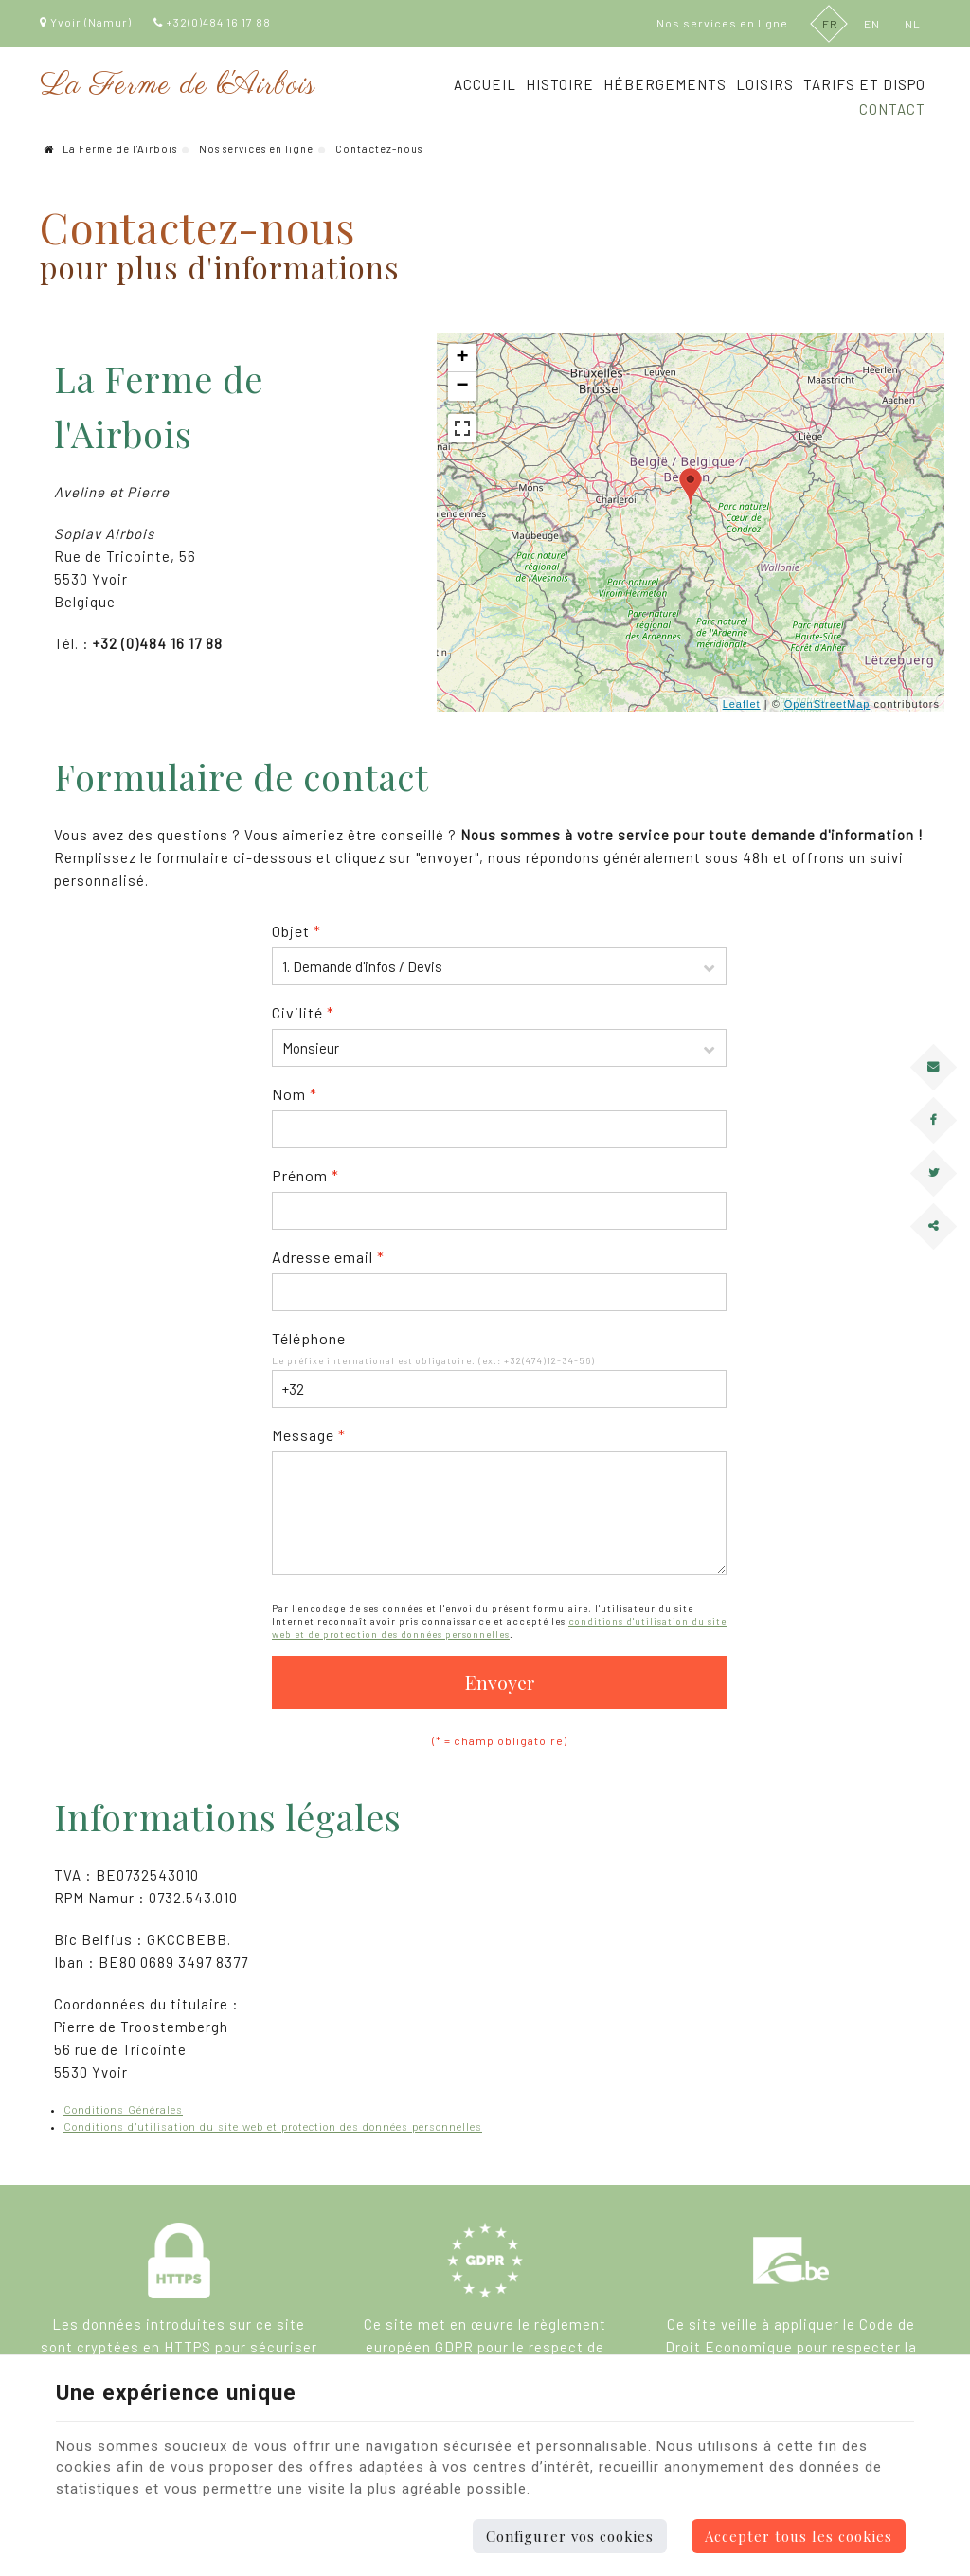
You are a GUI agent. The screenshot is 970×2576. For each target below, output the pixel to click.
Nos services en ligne (256, 148)
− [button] (463, 386)
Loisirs (765, 84)
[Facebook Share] (933, 1119)
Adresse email (328, 1257)
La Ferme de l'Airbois (111, 148)
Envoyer (499, 1682)
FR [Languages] (829, 22)
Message (309, 1435)
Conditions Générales (123, 2110)
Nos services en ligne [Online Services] (722, 22)
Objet (296, 931)
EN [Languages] (871, 22)
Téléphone (309, 1338)
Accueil (485, 84)
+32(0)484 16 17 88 (212, 21)
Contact (892, 108)
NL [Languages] (912, 22)
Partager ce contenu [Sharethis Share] (925, 1241)
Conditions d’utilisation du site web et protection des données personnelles (272, 2127)
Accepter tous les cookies (798, 2536)
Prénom (305, 1175)
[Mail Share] (933, 1066)
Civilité (303, 1012)
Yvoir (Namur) (86, 21)
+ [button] (463, 358)
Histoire (560, 84)
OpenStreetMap (827, 704)
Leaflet (742, 704)
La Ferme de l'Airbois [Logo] (177, 86)
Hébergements (665, 84)
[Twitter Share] (933, 1172)
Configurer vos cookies (570, 2536)
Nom (294, 1094)
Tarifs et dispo (864, 84)
